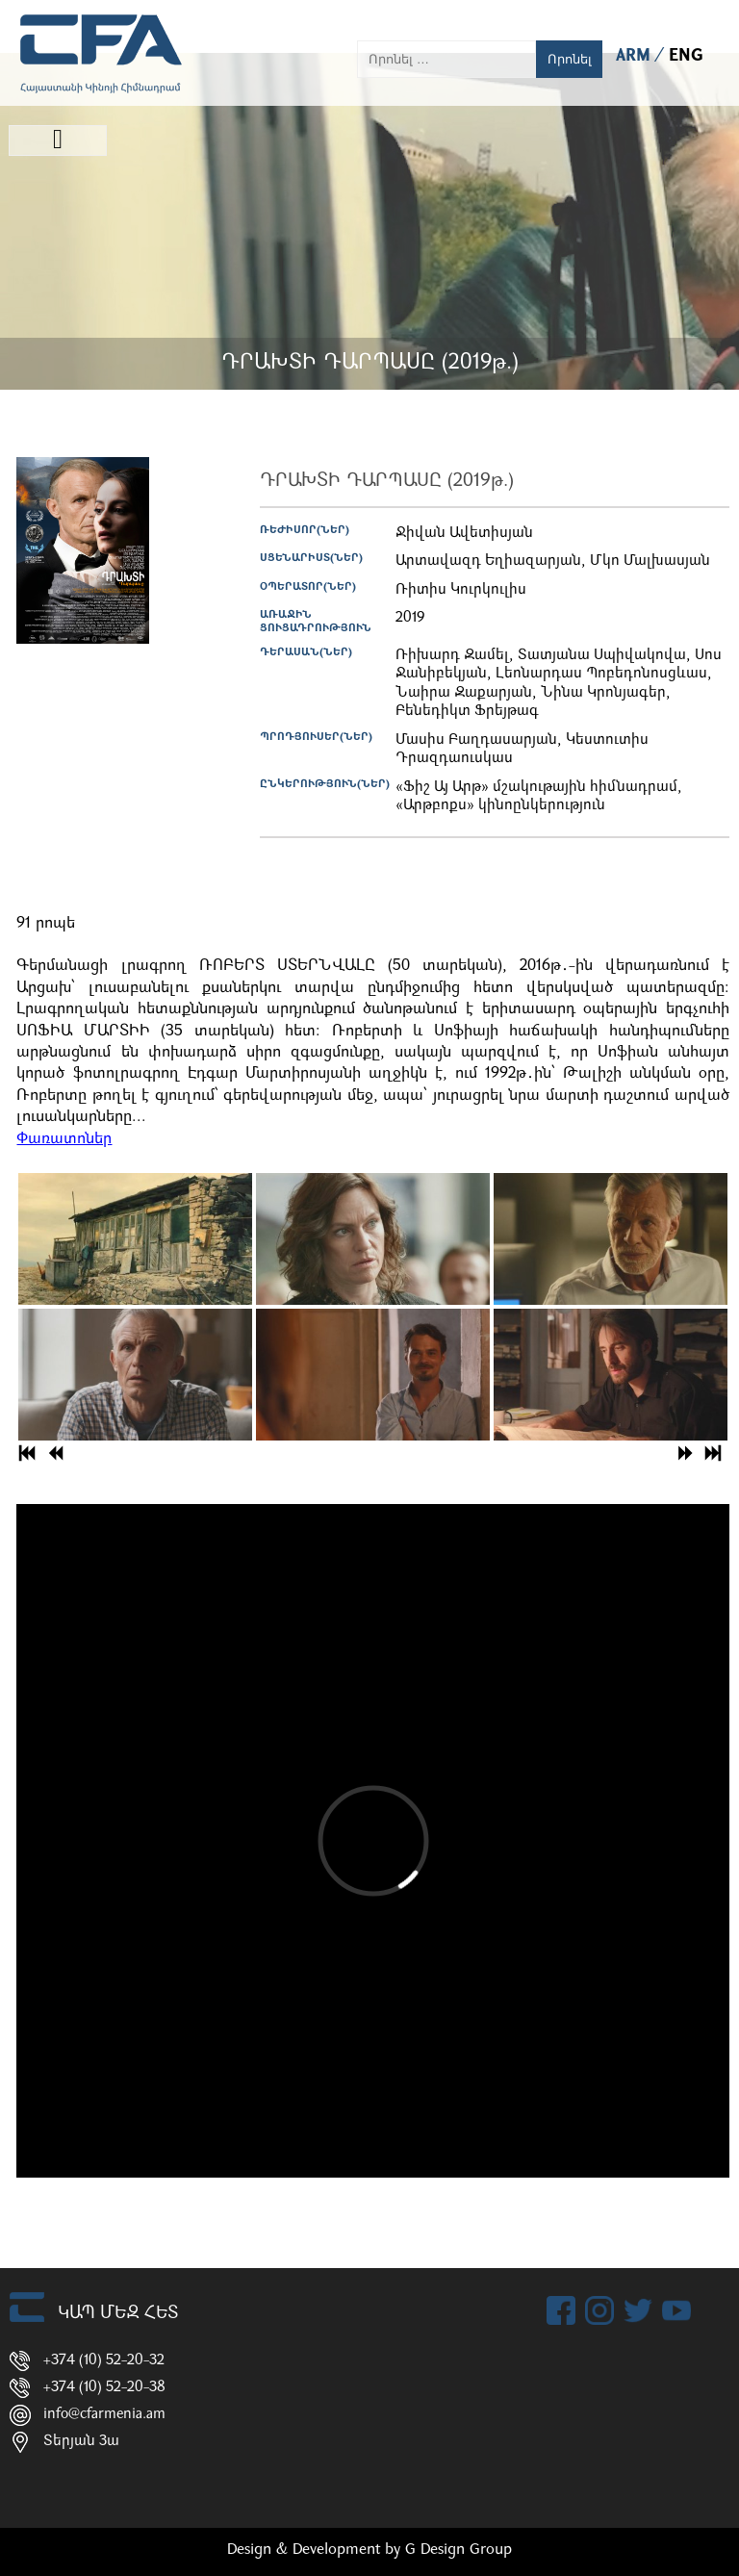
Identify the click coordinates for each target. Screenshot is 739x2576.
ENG (686, 56)
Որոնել (570, 59)
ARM (635, 56)
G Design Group (458, 2550)
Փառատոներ (64, 1139)
